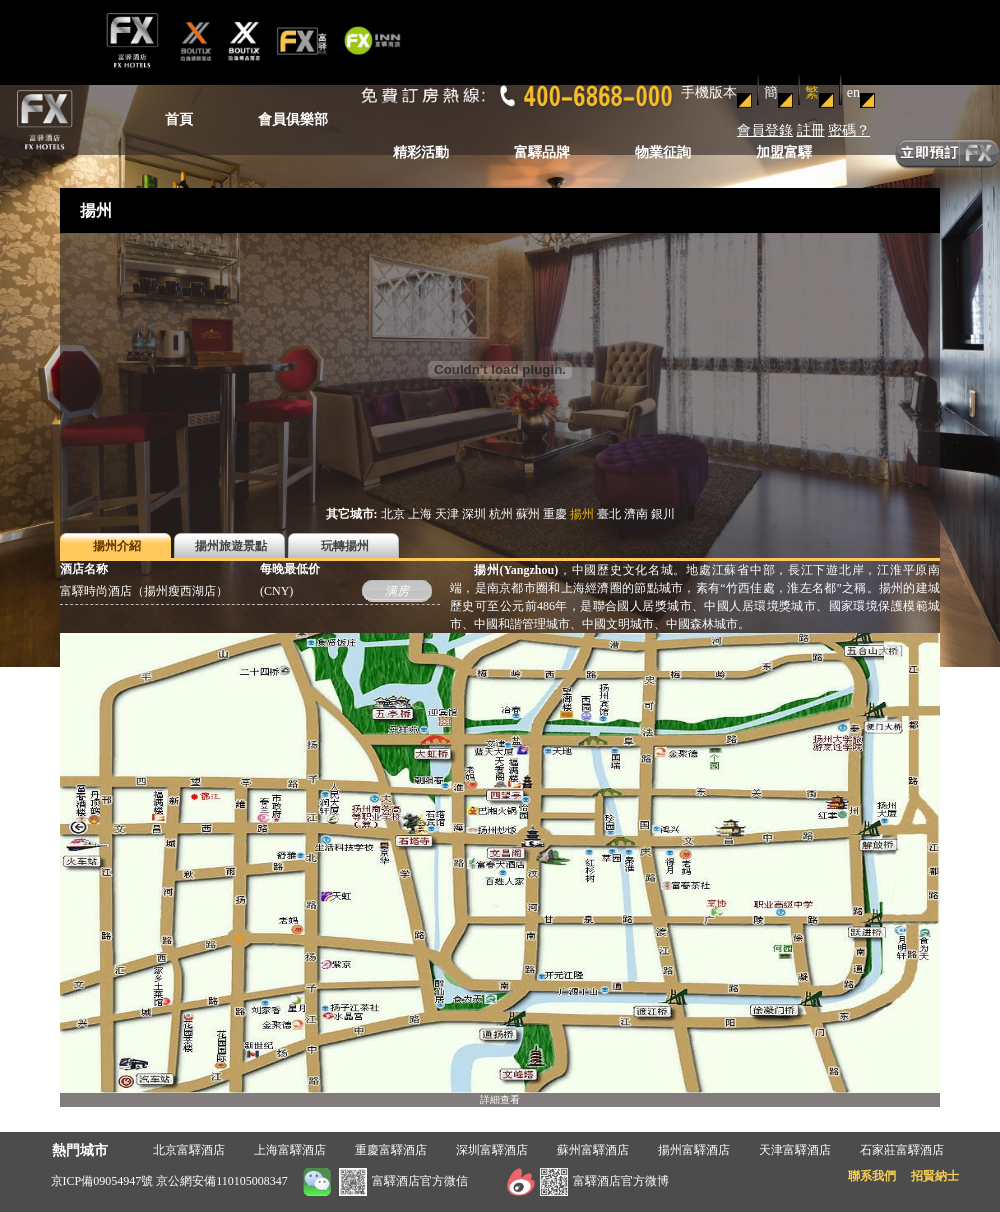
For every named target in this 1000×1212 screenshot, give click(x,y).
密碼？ (849, 130)
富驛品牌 (542, 152)
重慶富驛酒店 (391, 1150)
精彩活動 (421, 152)
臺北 (609, 514)
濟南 (636, 514)
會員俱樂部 (293, 119)
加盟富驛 (784, 152)
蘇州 (528, 514)
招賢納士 (935, 1176)
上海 (420, 514)
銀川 (663, 514)
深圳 (474, 514)
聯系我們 (872, 1176)
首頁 (179, 119)
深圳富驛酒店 (492, 1150)
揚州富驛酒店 (694, 1150)
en (853, 92)
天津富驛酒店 (795, 1150)
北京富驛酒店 (189, 1150)
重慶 (555, 514)
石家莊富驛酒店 (902, 1150)
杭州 (501, 514)
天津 (447, 514)
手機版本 (709, 92)
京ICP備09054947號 (102, 1181)
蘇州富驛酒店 (593, 1150)
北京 (393, 514)
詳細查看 (500, 1099)
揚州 (582, 514)
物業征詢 (663, 152)
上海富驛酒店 (290, 1150)
